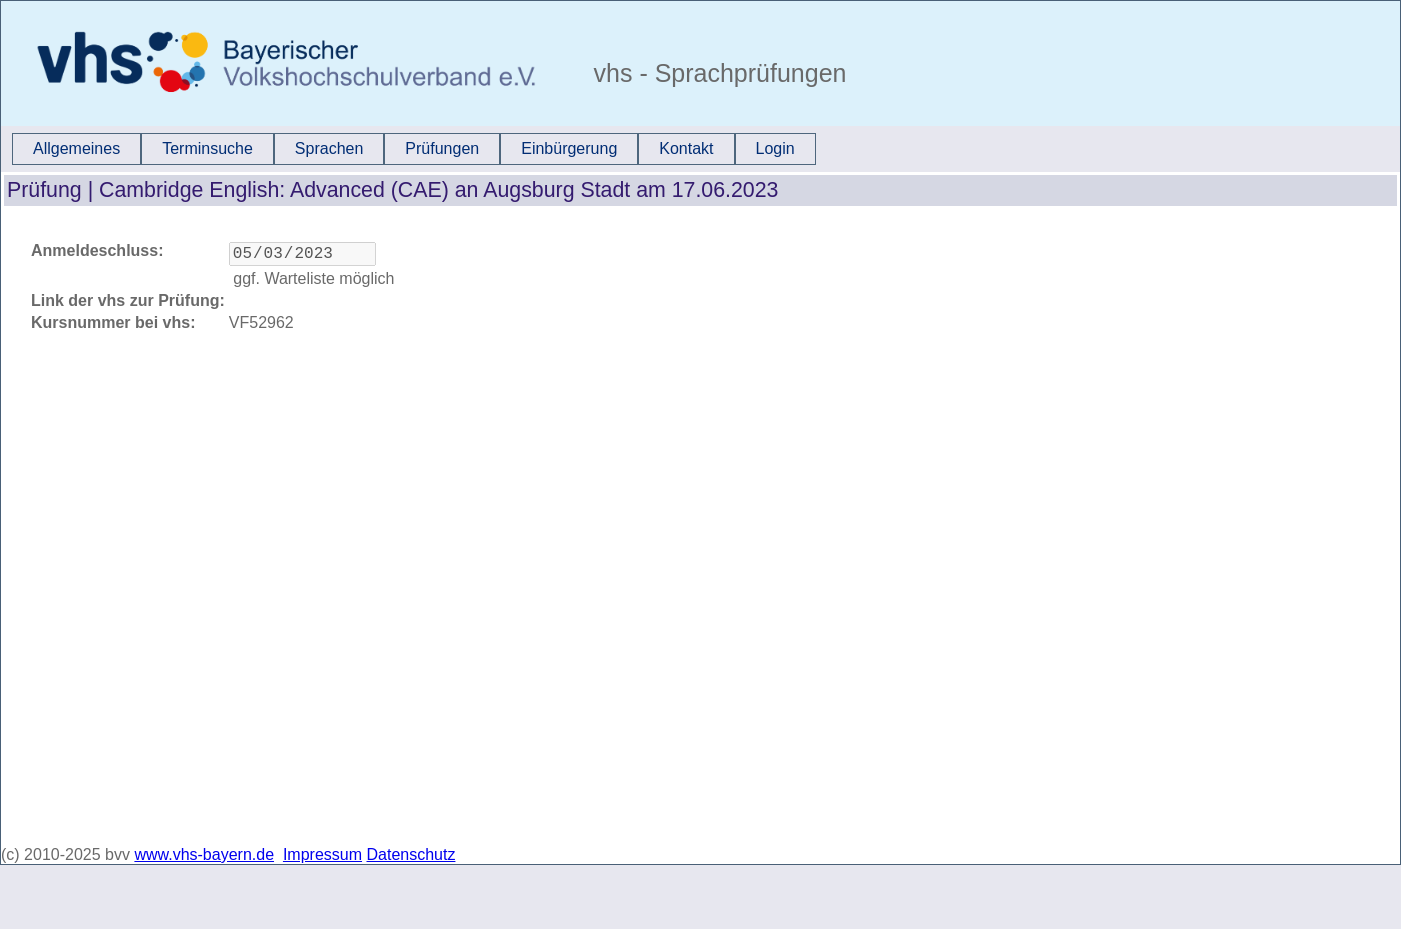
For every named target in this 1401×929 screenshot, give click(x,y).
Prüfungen (442, 148)
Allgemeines (76, 148)
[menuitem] (76, 149)
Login (775, 148)
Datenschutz (411, 854)
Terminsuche (207, 148)
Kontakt (686, 148)
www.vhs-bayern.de (204, 854)
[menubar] (414, 149)
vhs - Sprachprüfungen (717, 73)
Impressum (322, 854)
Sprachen (329, 148)
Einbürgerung (569, 148)
